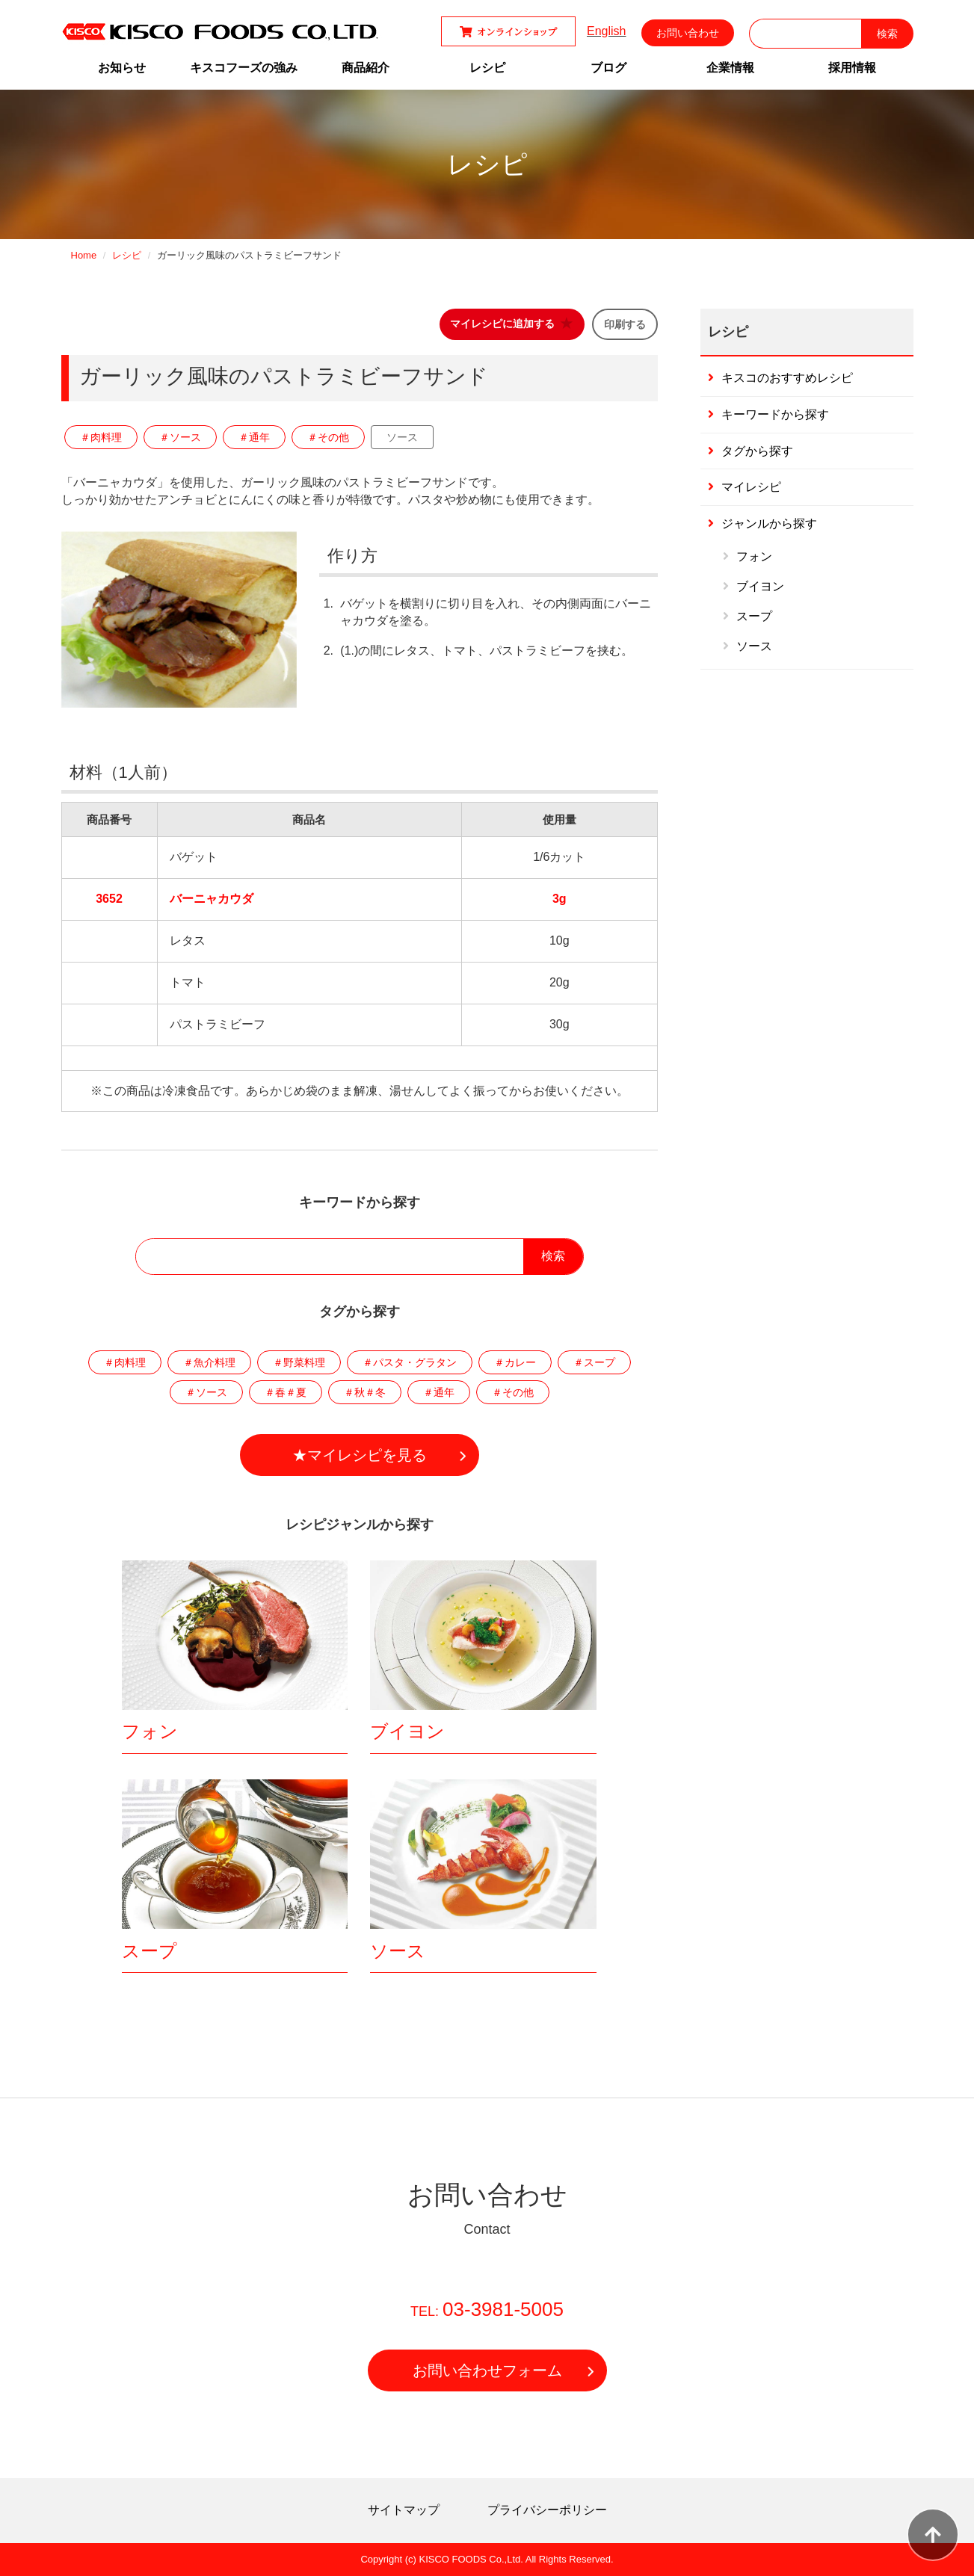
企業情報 (730, 67)
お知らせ (122, 67)
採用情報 (852, 67)
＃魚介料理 (209, 1362)
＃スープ (594, 1362)
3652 (109, 898)
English (606, 31)
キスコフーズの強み (244, 67)
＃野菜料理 (299, 1362)
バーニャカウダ (211, 898)
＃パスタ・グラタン (410, 1362)
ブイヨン (407, 1731)
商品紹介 (365, 67)
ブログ (608, 67)
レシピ (487, 67)
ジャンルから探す (769, 523)
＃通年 (254, 437)
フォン (150, 1731)
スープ (149, 1951)
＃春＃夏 (285, 1392)
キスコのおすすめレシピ (787, 377)
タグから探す (757, 451)
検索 (553, 1256)
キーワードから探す (775, 414)
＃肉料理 (101, 437)
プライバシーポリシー (547, 2510)
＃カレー (515, 1362)
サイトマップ (404, 2510)
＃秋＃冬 (365, 1392)
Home (84, 255)
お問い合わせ (687, 33)
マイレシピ (751, 487)
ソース (402, 437)
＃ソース (180, 437)
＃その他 (328, 437)
